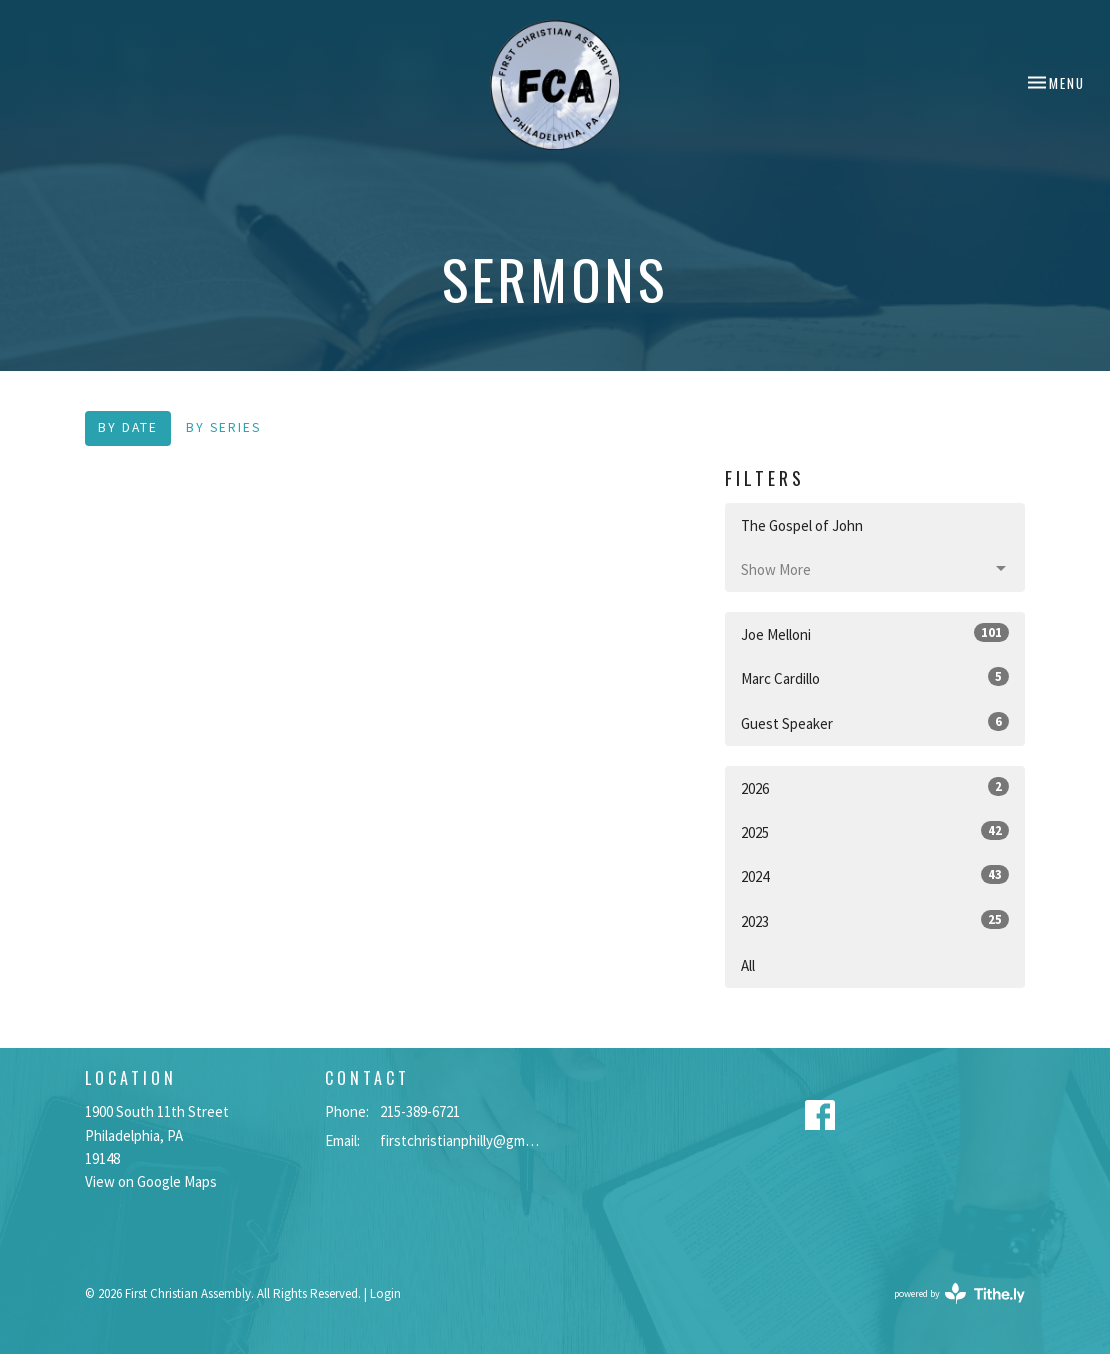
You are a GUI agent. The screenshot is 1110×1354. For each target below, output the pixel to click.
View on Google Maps (151, 1181)
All (748, 965)
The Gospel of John (802, 525)
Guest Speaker (875, 722)
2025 (875, 831)
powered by (959, 1293)
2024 (875, 875)
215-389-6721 (420, 1111)
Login (385, 1293)
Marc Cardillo (875, 677)
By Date (128, 427)
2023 (875, 920)
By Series (223, 427)
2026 (875, 787)
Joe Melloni (875, 633)
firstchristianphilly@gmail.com (462, 1140)
